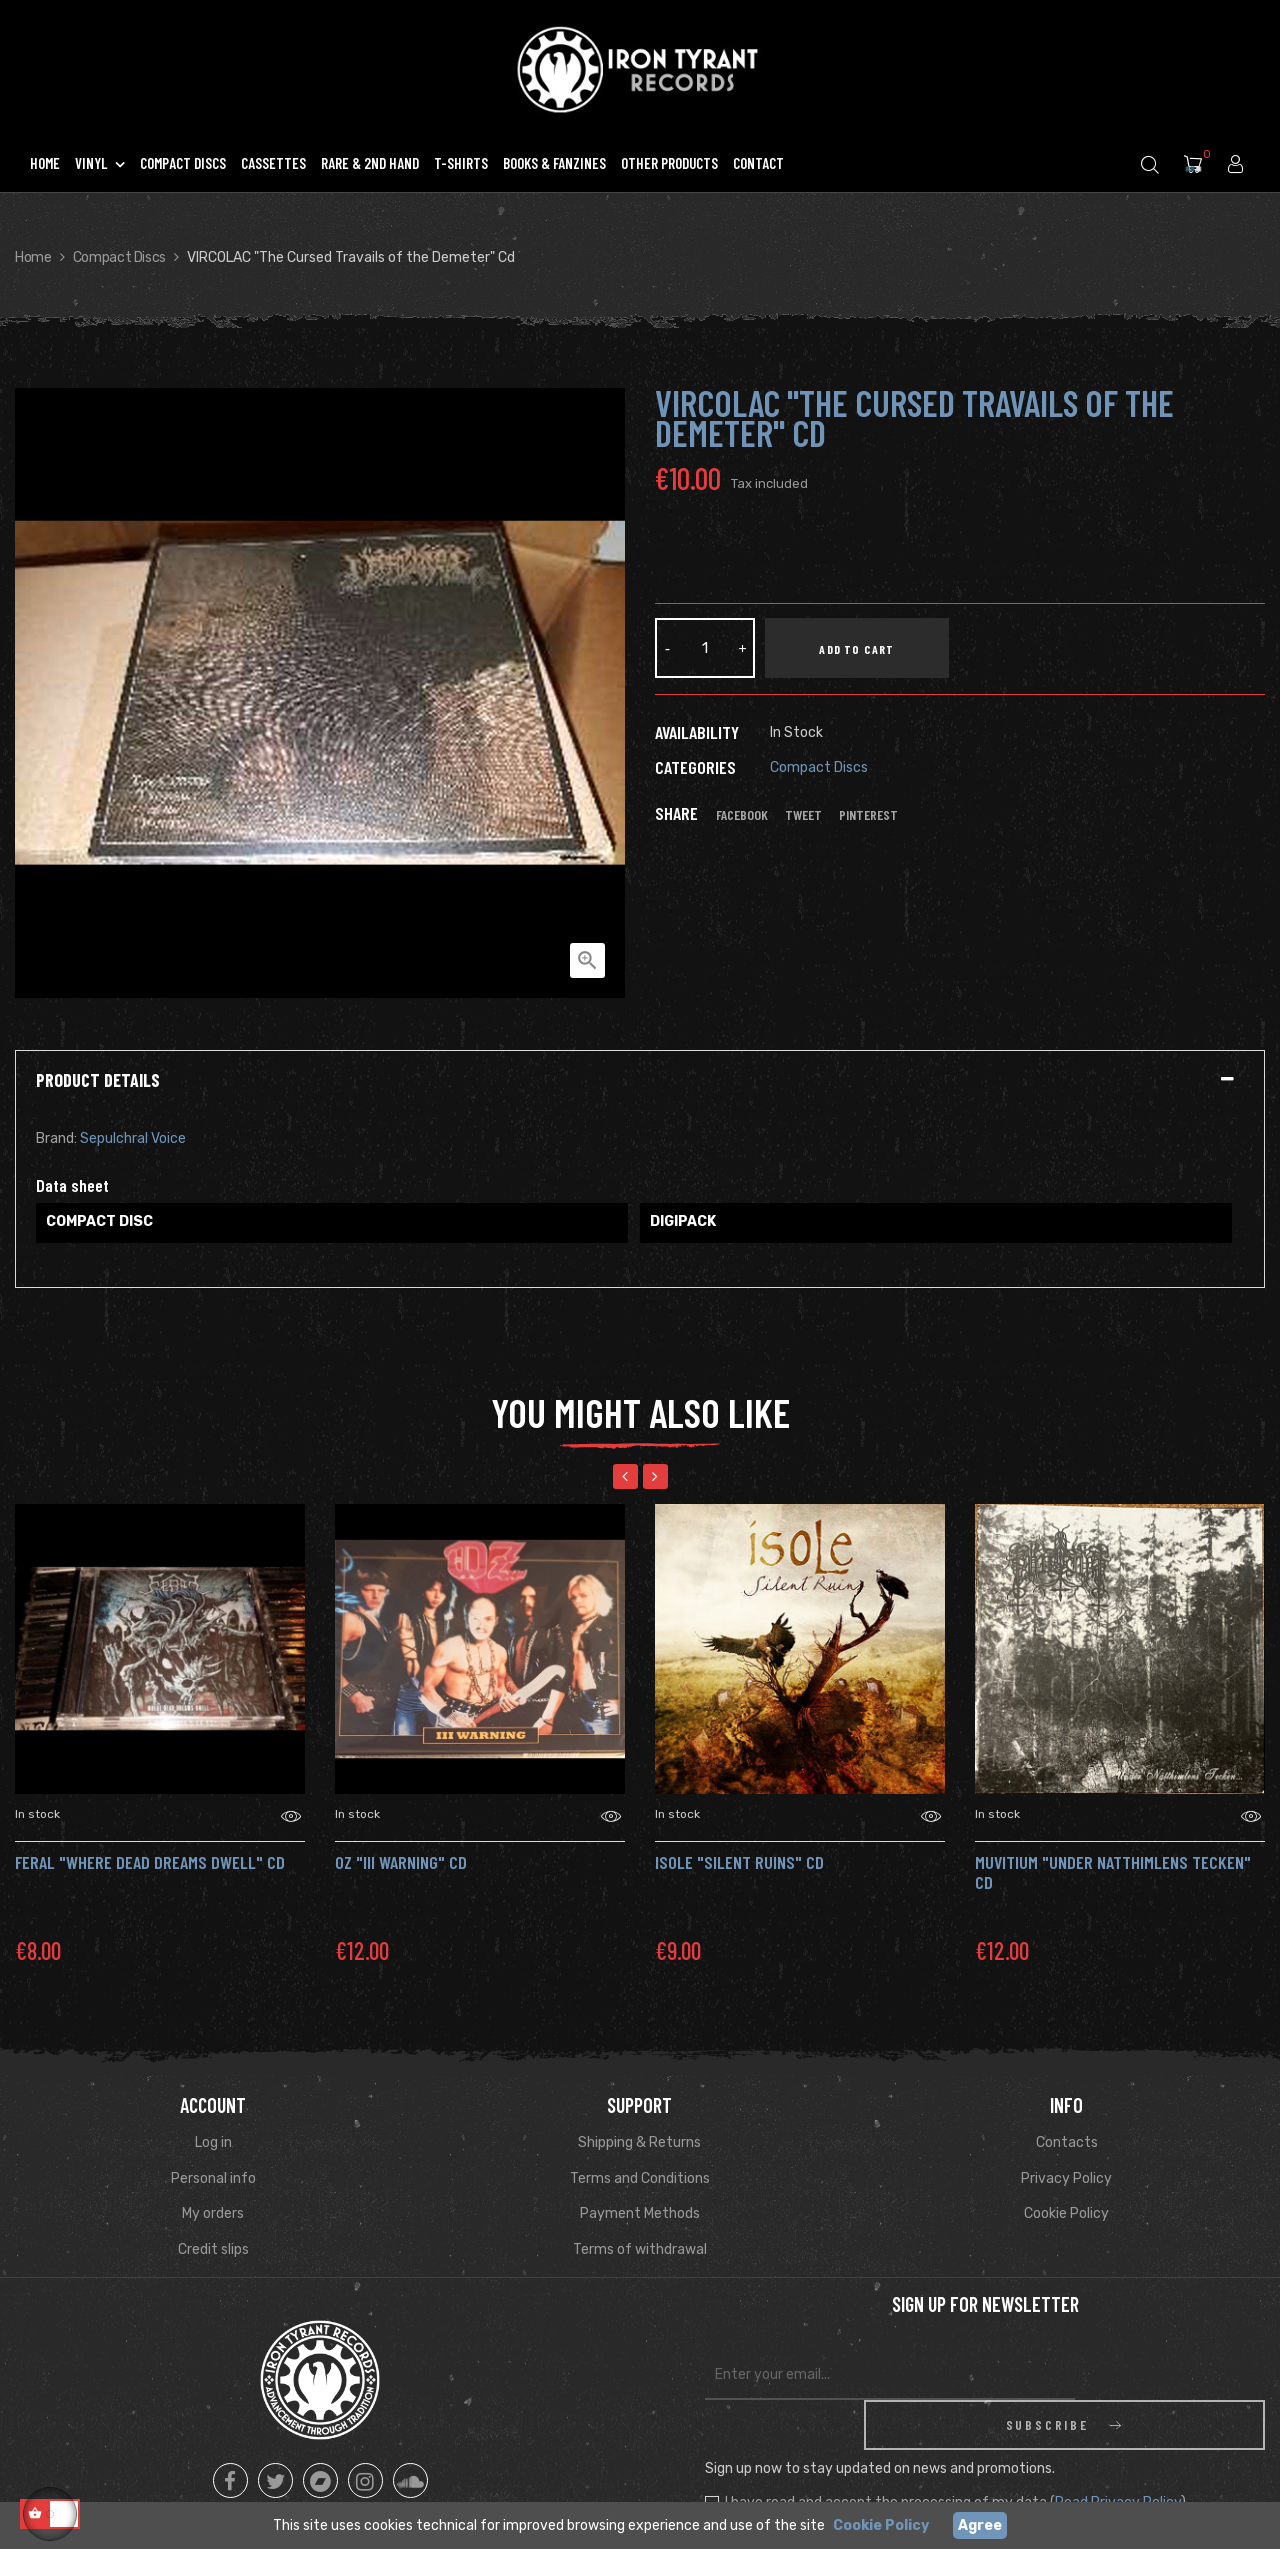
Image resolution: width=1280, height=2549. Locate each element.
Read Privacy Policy (1118, 2452)
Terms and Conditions (640, 2178)
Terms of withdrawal (640, 2249)
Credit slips (213, 2249)
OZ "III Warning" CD (401, 1862)
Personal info (213, 2178)
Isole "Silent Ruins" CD (739, 1862)
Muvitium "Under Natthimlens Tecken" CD (1113, 1872)
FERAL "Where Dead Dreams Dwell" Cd (150, 1862)
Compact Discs (819, 767)
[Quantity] (705, 648)
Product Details (98, 1081)
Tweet (803, 815)
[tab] (640, 1081)
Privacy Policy (1066, 2178)
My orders (213, 2213)
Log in (213, 2142)
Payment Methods (640, 2213)
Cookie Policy (1066, 2213)
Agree (980, 2525)
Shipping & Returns (639, 2142)
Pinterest (868, 815)
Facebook (742, 815)
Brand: (56, 1138)
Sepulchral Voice (133, 1138)
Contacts (1067, 2142)
